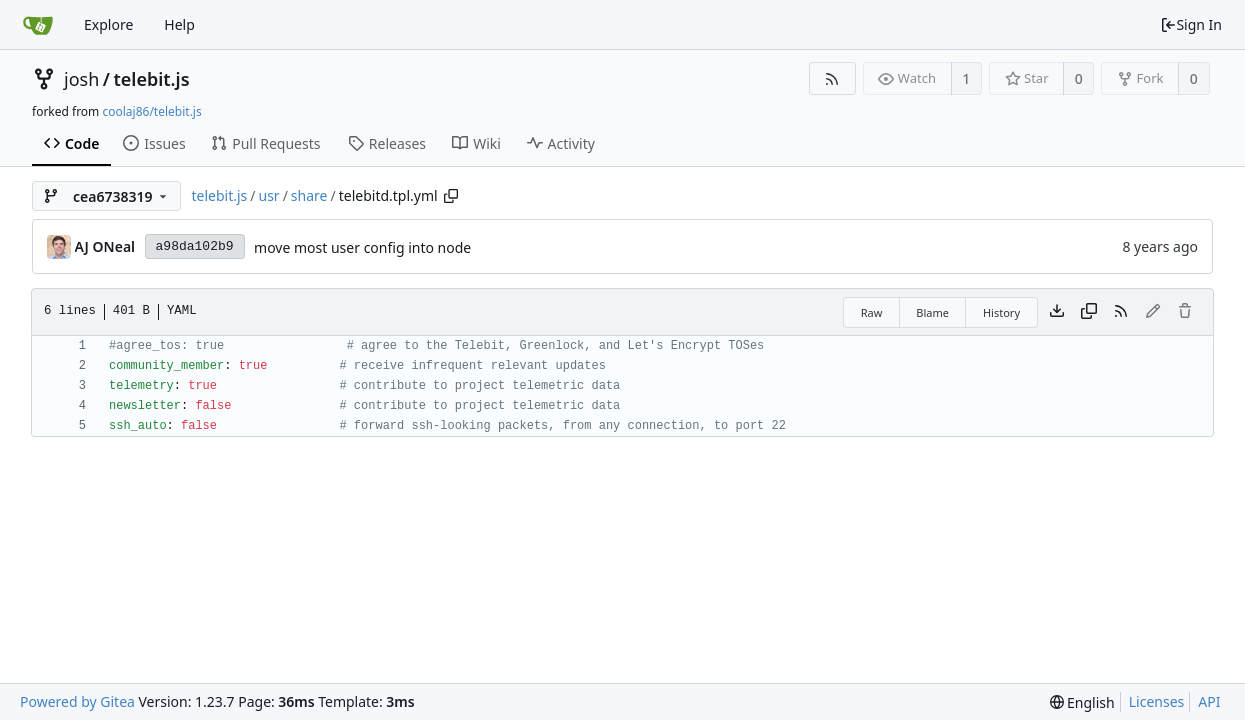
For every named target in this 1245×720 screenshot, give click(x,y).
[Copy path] (451, 196)
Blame (932, 312)
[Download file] (1057, 312)
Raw (872, 312)
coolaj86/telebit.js (151, 111)
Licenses (1157, 701)
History (1001, 312)
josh (81, 79)
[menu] (1082, 702)
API (1209, 701)
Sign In (1191, 24)
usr (269, 195)
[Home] (38, 25)
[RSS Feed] (832, 78)
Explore (108, 24)
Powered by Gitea (77, 701)
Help (179, 24)
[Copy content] (1089, 312)
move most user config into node (362, 247)
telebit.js (151, 79)
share (309, 195)
